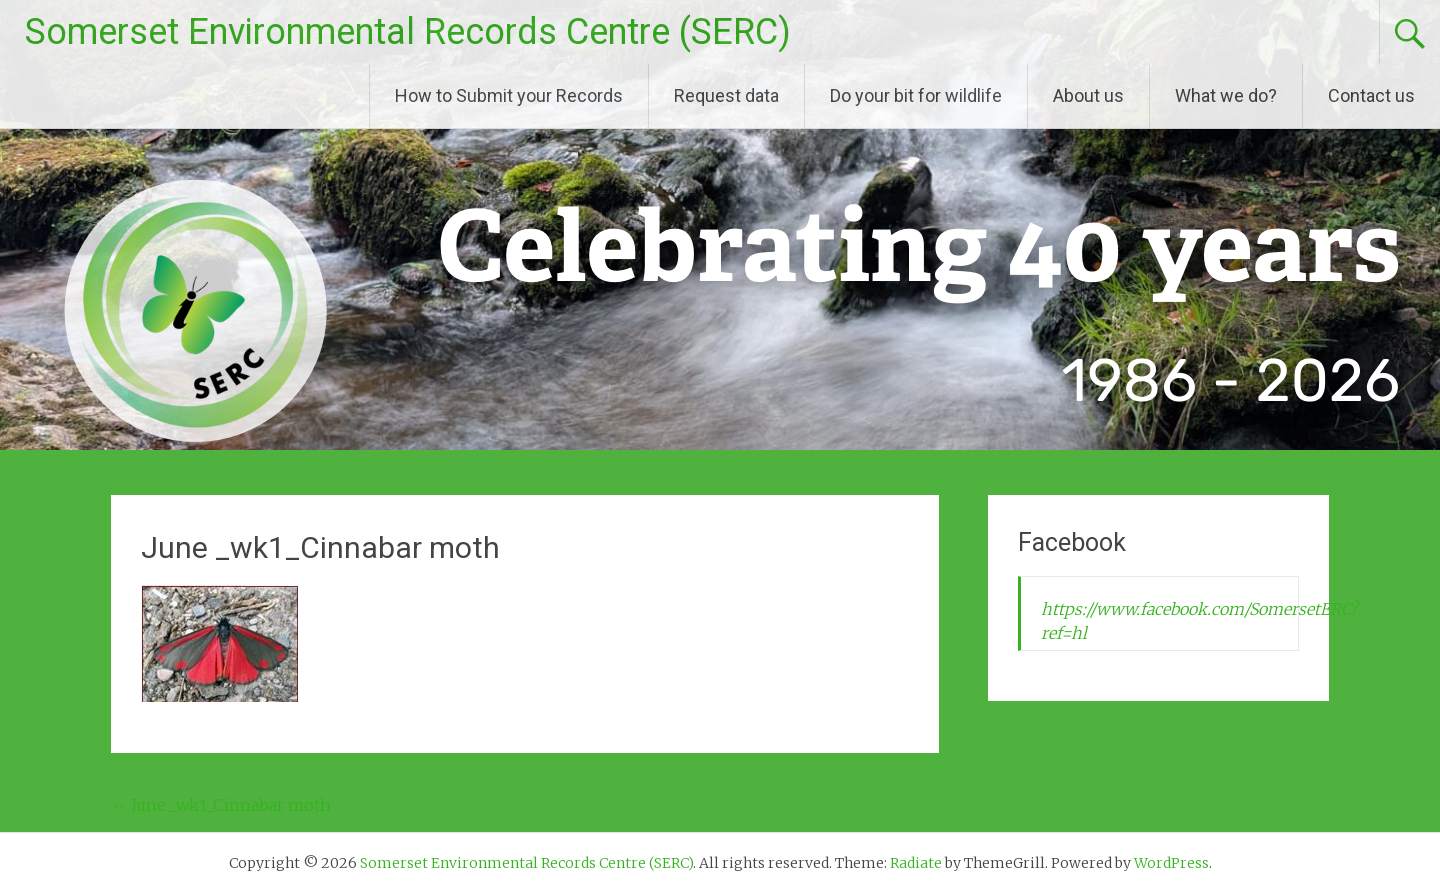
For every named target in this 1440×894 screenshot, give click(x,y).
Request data (726, 95)
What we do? (1226, 95)
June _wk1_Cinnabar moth (221, 805)
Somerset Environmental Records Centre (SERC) (408, 32)
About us (1088, 95)
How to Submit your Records (509, 95)
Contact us (1371, 95)
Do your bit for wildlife (916, 95)
